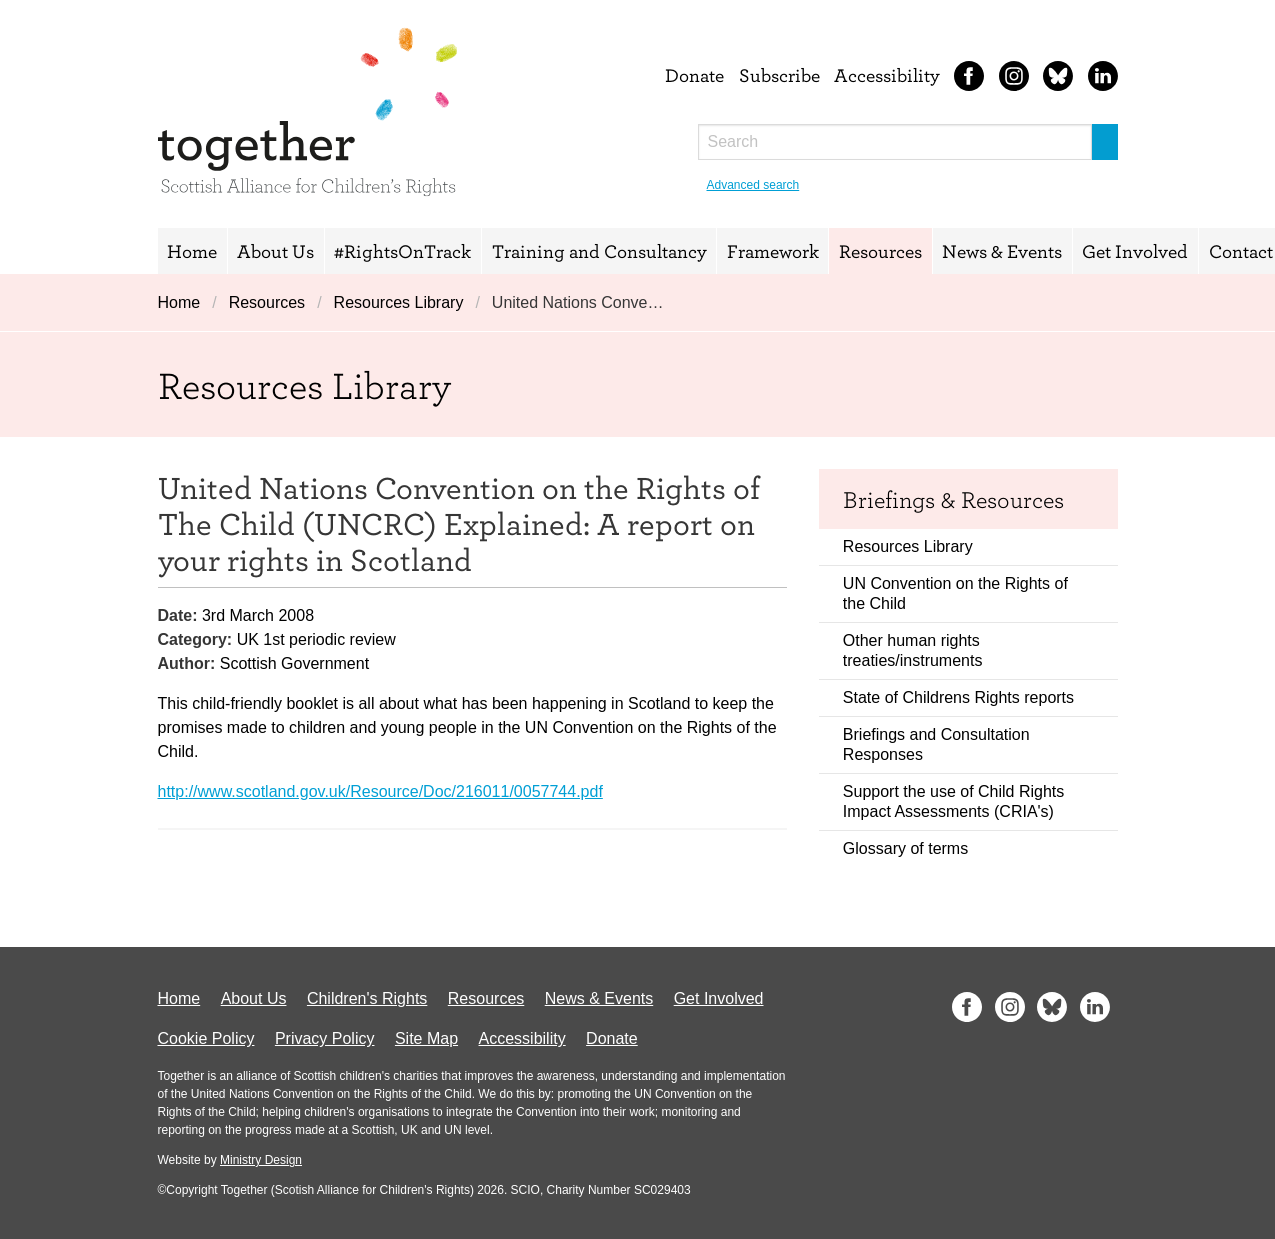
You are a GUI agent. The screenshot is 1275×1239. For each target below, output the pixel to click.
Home (192, 251)
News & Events (1002, 251)
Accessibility (887, 75)
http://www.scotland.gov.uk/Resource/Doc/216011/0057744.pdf (380, 791)
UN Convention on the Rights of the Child (955, 593)
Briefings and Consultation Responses (936, 744)
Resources (880, 251)
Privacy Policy (325, 1038)
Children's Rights (367, 998)
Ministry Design (261, 1160)
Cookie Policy (206, 1038)
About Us (275, 251)
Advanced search (753, 185)
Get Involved (1135, 251)
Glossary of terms (905, 848)
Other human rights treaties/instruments (913, 650)
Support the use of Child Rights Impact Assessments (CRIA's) (953, 801)
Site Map (426, 1038)
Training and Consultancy (599, 251)
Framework (773, 251)
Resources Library (399, 302)
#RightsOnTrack (402, 251)
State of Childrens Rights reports (958, 697)
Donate (694, 75)
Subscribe (779, 75)
